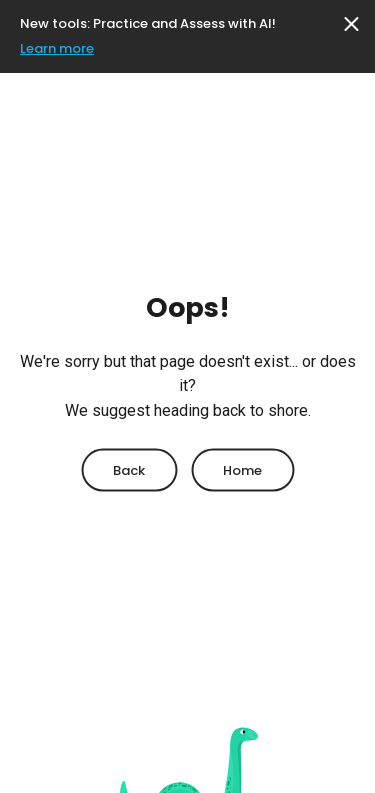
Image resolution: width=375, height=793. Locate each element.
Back (129, 469)
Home (242, 469)
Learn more (57, 48)
